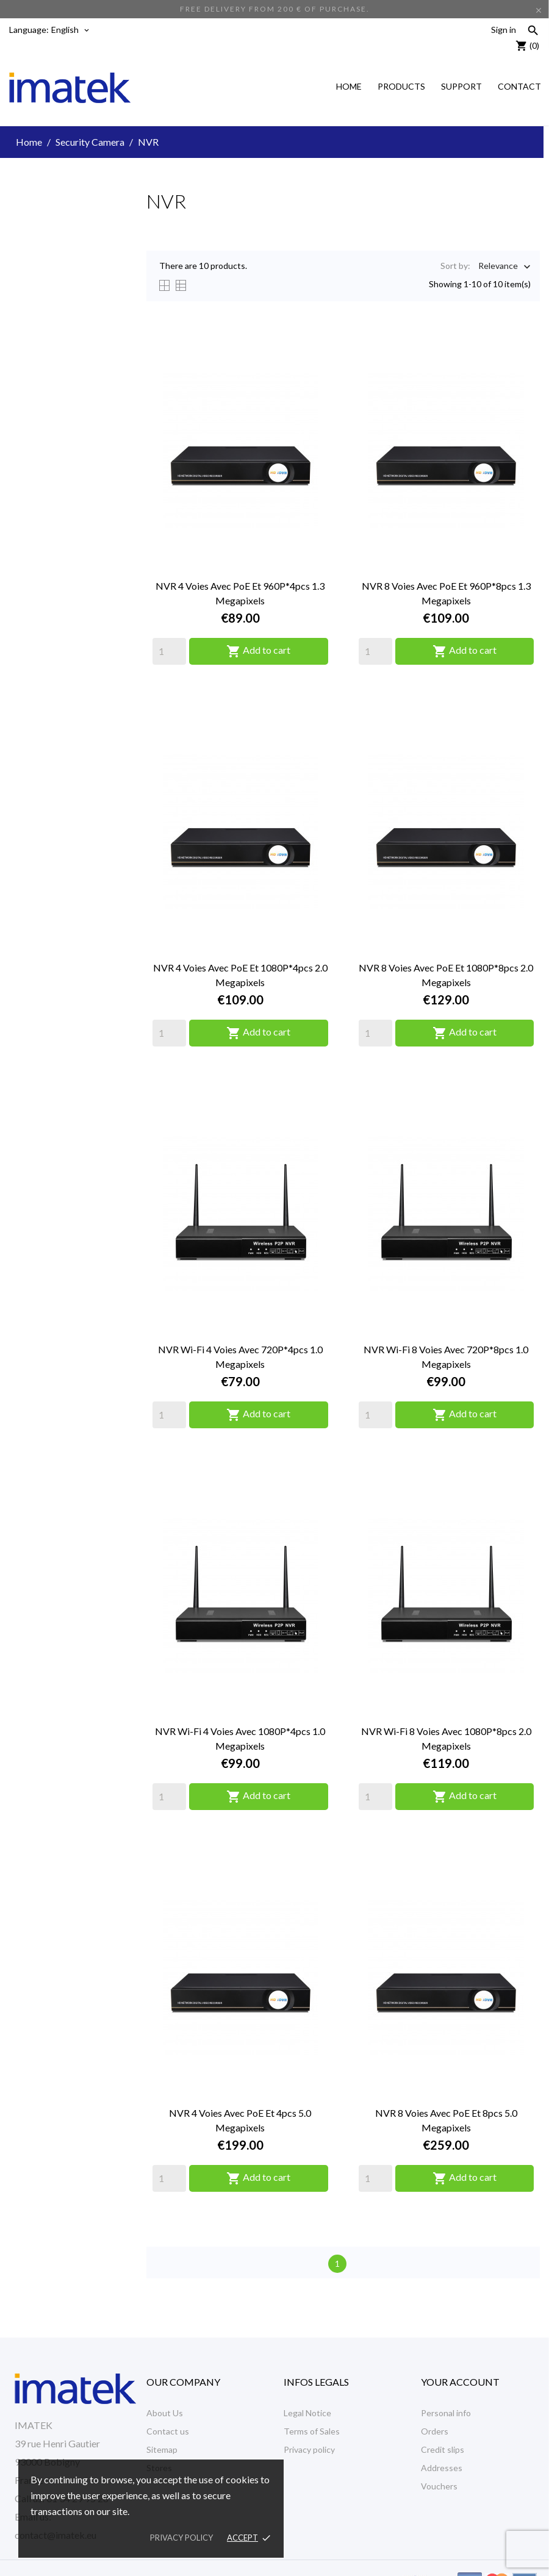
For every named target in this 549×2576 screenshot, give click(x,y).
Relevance (498, 266)
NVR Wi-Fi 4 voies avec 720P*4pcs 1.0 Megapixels (240, 1356)
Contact (519, 86)
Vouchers (439, 2486)
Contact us (167, 2431)
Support (461, 86)
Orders (434, 2431)
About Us (164, 2413)
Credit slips (442, 2449)
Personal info (446, 2413)
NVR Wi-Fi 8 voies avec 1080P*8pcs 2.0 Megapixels (446, 1738)
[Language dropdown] (71, 30)
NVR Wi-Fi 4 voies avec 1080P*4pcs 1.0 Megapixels (240, 1738)
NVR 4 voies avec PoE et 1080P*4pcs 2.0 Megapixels (240, 975)
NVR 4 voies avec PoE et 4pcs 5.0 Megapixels (240, 2120)
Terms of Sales (312, 2431)
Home (349, 86)
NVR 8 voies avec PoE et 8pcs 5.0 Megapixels (446, 2120)
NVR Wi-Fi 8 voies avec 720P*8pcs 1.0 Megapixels (446, 1356)
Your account (460, 2382)
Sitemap (162, 2449)
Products (401, 86)
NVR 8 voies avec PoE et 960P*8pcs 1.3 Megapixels (446, 593)
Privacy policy (309, 2449)
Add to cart (258, 651)
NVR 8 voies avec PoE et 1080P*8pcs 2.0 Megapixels (446, 975)
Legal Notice (307, 2413)
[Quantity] (169, 651)
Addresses (441, 2468)
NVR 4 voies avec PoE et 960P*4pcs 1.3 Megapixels (240, 593)
